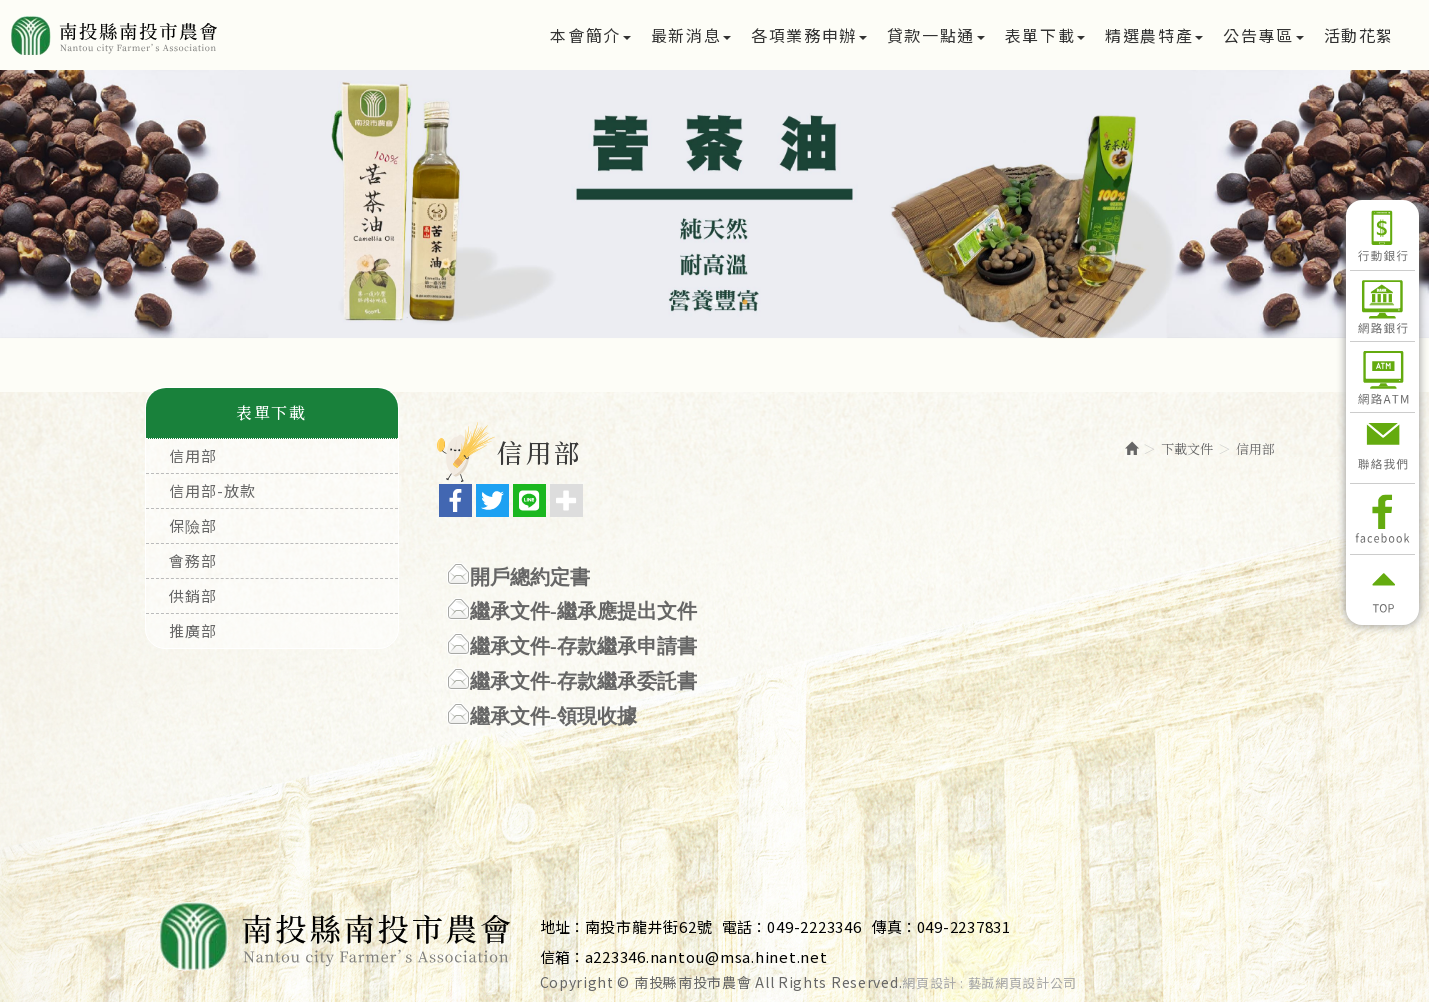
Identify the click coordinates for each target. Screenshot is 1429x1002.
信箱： (562, 956)
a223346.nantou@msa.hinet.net (706, 956)
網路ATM (1382, 377)
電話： (744, 926)
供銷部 (193, 595)
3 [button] (745, 302)
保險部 (193, 525)
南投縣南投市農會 (182, 35)
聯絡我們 (1382, 448)
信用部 (193, 455)
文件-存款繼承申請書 (603, 646)
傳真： (894, 926)
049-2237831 (964, 926)
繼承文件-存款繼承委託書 (583, 681)
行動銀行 (1382, 235)
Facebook (1382, 519)
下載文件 (1187, 448)
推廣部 (193, 630)
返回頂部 (1382, 590)
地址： (562, 926)
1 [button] (685, 302)
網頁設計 (929, 983)
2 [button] (715, 302)
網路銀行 (1382, 306)
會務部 (193, 560)
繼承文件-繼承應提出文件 (583, 611)
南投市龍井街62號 (649, 926)
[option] (714, 204)
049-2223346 (814, 926)
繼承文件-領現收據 (553, 716)
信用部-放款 (212, 490)
